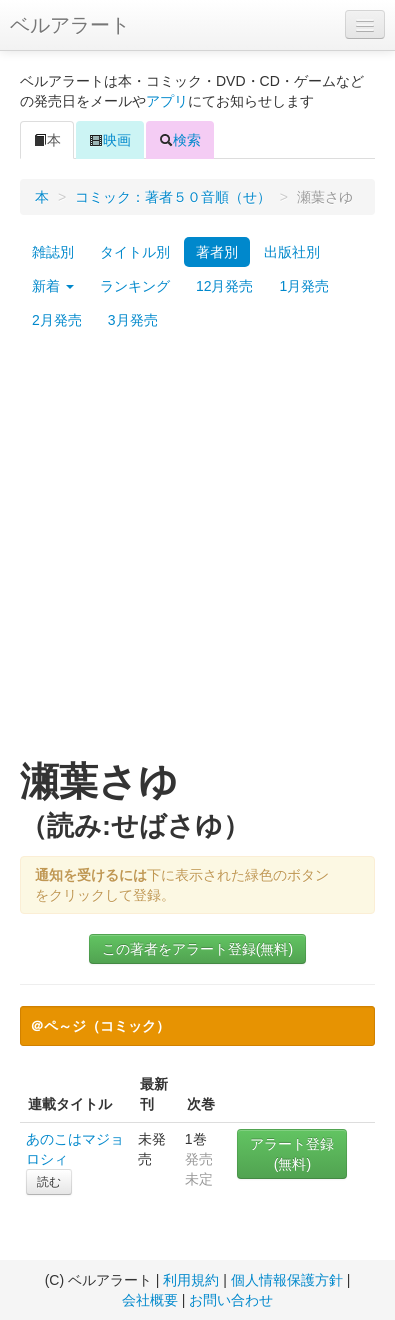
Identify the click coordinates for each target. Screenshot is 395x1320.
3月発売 (133, 320)
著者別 (217, 252)
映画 (110, 140)
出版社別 (292, 252)
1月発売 (304, 286)
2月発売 (57, 320)
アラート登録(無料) (292, 1154)
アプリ (167, 101)
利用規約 (191, 1280)
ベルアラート (70, 25)
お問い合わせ (231, 1300)
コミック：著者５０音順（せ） (173, 197)
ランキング (135, 286)
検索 (180, 140)
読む (49, 1182)
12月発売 (225, 286)
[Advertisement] (197, 554)
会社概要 (150, 1300)
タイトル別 (135, 252)
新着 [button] (53, 286)
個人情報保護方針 (287, 1280)
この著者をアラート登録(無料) (197, 949)
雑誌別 (53, 252)
